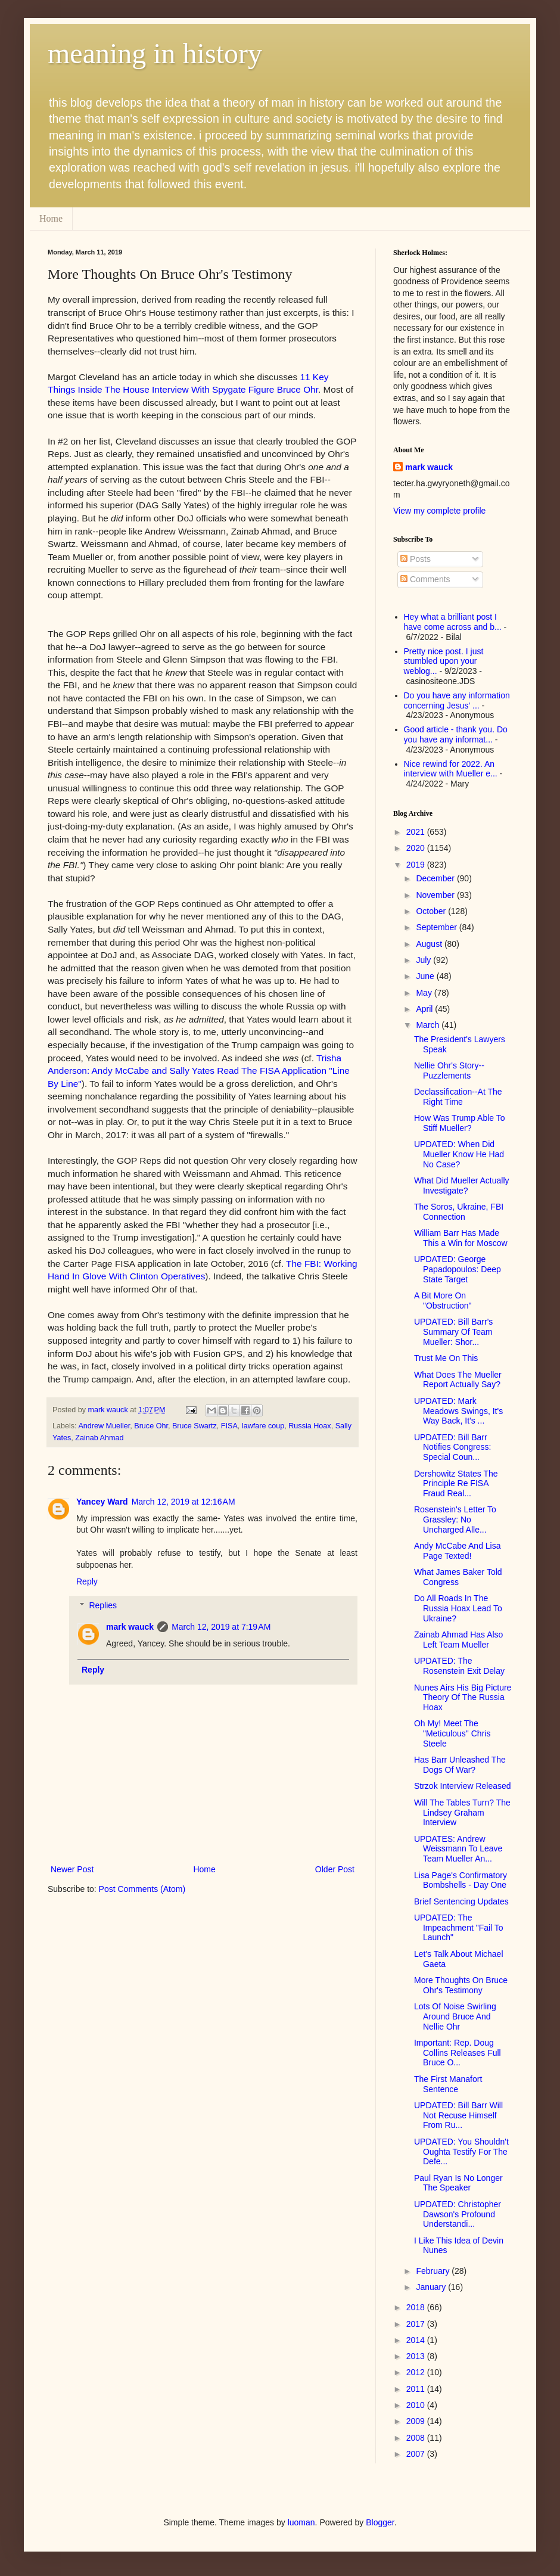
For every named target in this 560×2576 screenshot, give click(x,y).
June (426, 976)
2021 (416, 832)
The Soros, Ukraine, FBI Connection (458, 1212)
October (432, 911)
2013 (416, 2356)
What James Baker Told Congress (458, 1577)
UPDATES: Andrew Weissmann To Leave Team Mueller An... (458, 1849)
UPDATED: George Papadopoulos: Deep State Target (457, 1269)
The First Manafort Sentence (448, 2084)
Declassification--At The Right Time (458, 1097)
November (436, 895)
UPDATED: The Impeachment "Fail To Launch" (458, 1928)
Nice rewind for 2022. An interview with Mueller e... (450, 769)
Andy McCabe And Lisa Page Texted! (457, 1551)
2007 (416, 2454)
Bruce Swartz (194, 1426)
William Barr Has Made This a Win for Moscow (461, 1238)
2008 (416, 2438)
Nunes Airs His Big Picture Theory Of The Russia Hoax (462, 1698)
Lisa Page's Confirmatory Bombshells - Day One (460, 1880)
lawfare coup (263, 1426)
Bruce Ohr (151, 1426)
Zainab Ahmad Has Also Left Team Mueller (458, 1639)
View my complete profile (439, 510)
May (425, 993)
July (424, 960)
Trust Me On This (446, 1358)
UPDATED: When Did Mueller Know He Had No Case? (459, 1154)
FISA (229, 1426)
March (428, 1025)
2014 (416, 2340)
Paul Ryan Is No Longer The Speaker (458, 2183)
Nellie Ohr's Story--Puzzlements (449, 1070)
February (434, 2271)
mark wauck (130, 1627)
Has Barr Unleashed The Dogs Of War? (460, 1765)
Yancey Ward (102, 1501)
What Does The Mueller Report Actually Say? (458, 1380)
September (437, 927)
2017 (416, 2324)
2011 (416, 2389)
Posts (415, 559)
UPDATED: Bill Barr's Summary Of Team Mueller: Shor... (453, 1332)
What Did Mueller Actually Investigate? (461, 1185)
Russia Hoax (309, 1426)
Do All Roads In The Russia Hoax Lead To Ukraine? (458, 1608)
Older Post (334, 1869)
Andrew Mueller (104, 1426)
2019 (416, 864)
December (436, 878)
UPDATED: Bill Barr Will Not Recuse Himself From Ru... (458, 2115)
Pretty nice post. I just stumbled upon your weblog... (444, 661)
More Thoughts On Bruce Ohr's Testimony (461, 1985)
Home (51, 218)
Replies (103, 1605)
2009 (416, 2421)
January (432, 2287)
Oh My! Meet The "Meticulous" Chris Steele (452, 1733)
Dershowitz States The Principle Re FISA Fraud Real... (456, 1484)
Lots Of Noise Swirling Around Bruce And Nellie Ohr (455, 2016)
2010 (416, 2405)
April (425, 1009)
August (430, 944)
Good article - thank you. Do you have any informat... (456, 734)
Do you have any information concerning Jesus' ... (457, 700)
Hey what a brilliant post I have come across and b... (453, 622)
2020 (416, 848)
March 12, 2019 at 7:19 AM (221, 1627)
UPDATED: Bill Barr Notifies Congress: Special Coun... (452, 1447)
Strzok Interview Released (462, 1786)
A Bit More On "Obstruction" (443, 1300)
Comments (425, 579)
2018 (416, 2307)
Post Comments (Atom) (142, 1889)
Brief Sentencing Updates (461, 1901)
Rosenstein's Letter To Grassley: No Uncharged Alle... (455, 1519)
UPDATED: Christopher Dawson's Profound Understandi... (457, 2214)
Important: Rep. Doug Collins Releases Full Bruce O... (457, 2053)
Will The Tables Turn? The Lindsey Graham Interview (462, 1813)
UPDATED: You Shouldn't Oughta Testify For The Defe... (461, 2152)
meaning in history (155, 53)
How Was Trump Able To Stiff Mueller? (459, 1123)
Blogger (380, 2522)
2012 (416, 2372)
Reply (87, 1581)
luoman (301, 2522)
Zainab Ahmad (99, 1438)
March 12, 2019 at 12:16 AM (183, 1501)
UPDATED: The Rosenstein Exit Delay (459, 1666)
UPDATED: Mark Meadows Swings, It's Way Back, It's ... (458, 1411)
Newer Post (72, 1869)
